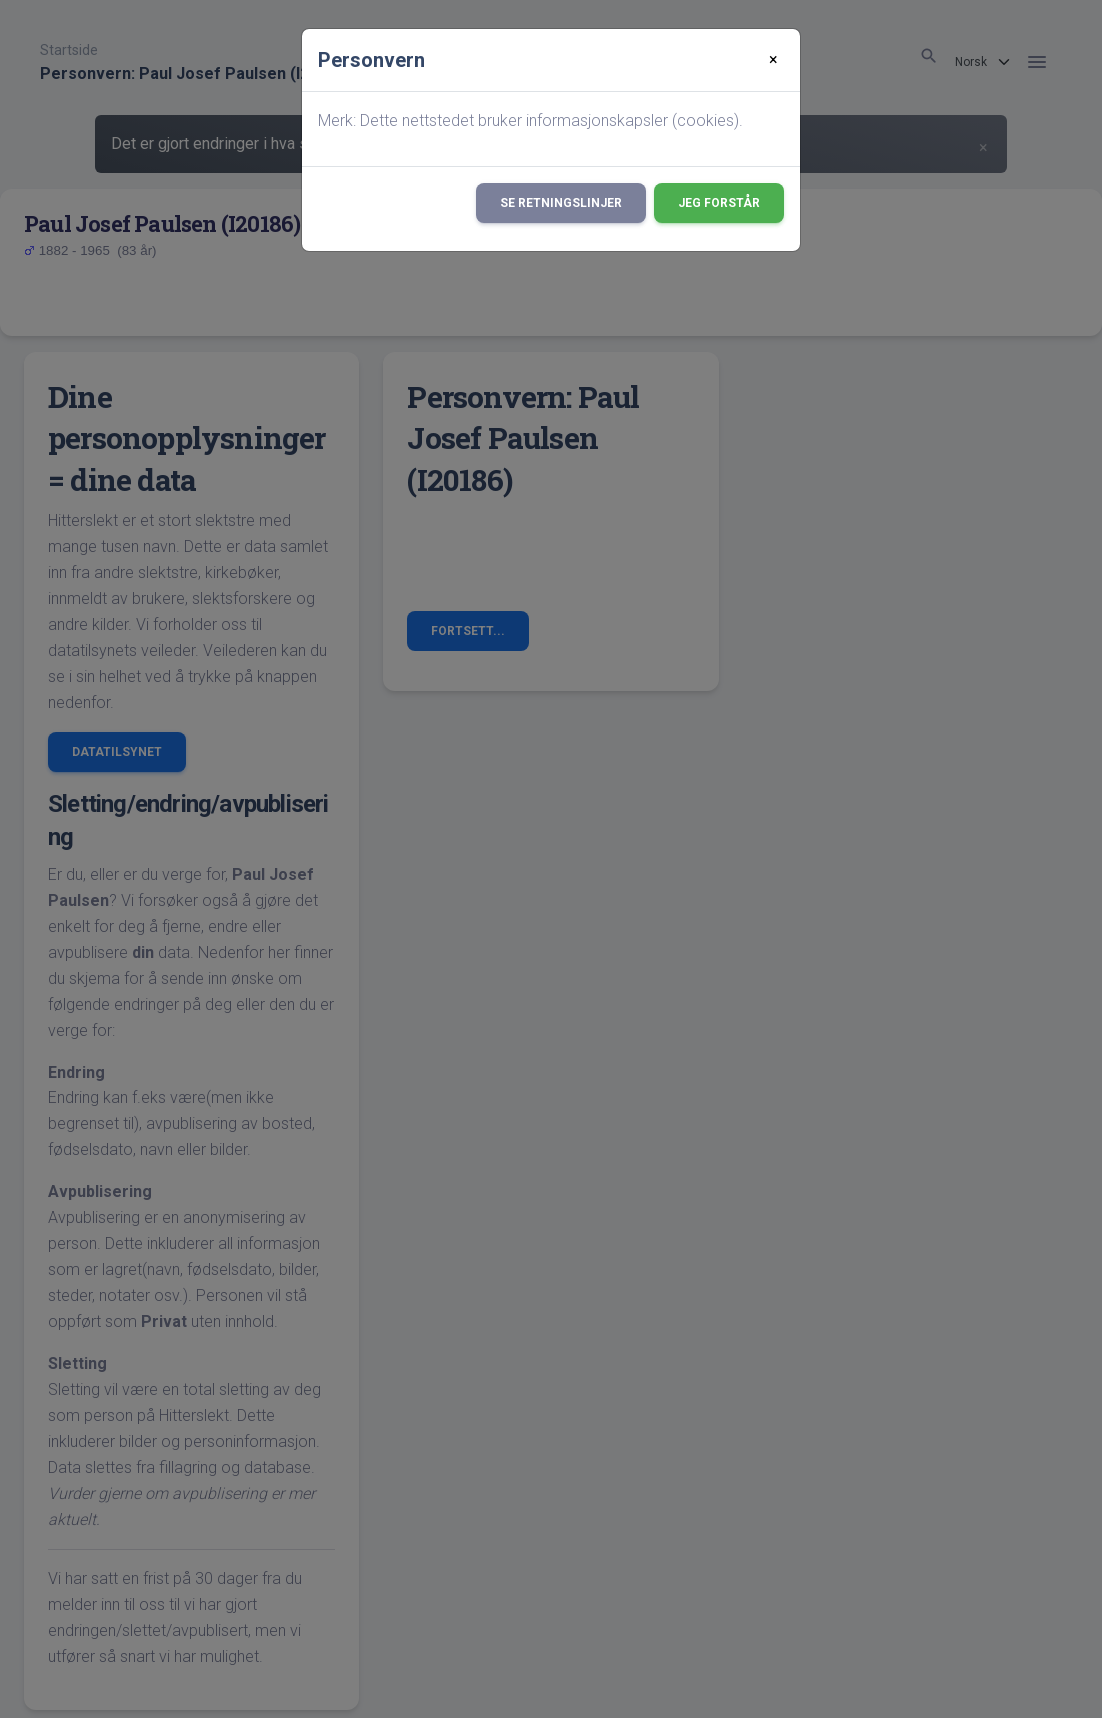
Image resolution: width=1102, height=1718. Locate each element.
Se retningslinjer (561, 203)
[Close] (773, 60)
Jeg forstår (719, 203)
